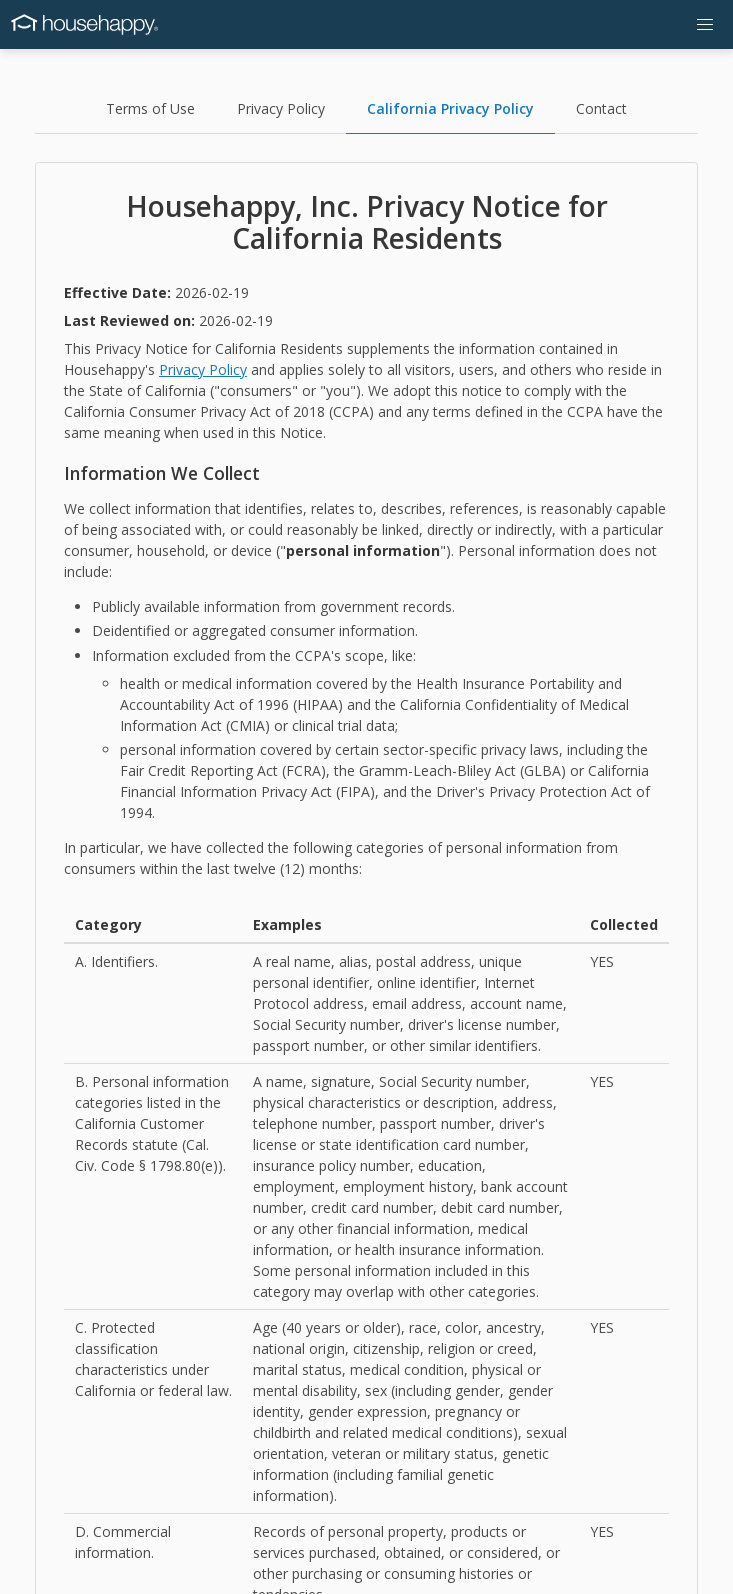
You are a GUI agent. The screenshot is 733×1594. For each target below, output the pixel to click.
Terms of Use (150, 108)
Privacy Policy (281, 108)
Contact (601, 108)
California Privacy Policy (450, 108)
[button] (705, 24)
